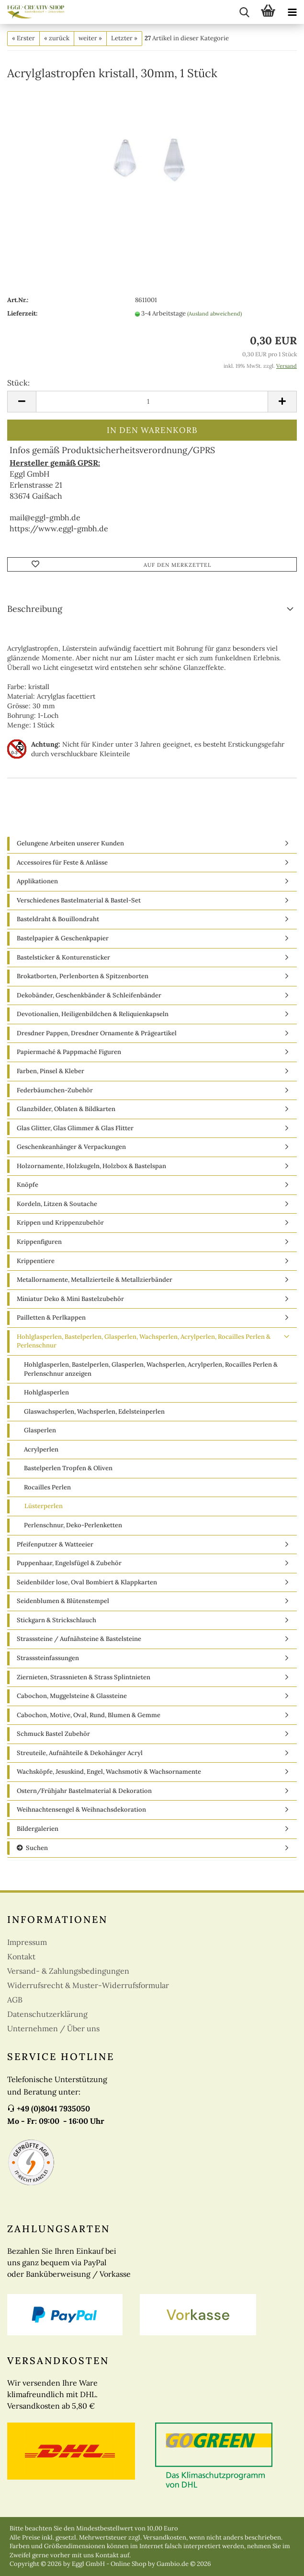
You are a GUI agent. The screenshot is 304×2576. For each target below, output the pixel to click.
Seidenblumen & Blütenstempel (63, 1601)
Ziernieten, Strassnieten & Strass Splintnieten (83, 1677)
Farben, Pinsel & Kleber (50, 1071)
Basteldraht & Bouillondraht (58, 919)
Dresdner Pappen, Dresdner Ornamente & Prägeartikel (97, 1033)
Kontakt (21, 1956)
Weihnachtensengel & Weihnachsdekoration (81, 1809)
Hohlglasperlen (46, 1392)
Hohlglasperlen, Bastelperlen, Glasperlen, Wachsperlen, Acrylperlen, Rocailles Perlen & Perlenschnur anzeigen (151, 1369)
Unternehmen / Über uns (53, 2028)
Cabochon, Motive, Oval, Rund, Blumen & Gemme (88, 1715)
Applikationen (37, 881)
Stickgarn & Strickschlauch (56, 1620)
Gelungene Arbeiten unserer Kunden (70, 843)
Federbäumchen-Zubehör (55, 1090)
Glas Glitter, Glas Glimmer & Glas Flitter (75, 1128)
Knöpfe (27, 1185)
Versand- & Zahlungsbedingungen (68, 1971)
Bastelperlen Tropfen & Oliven (68, 1468)
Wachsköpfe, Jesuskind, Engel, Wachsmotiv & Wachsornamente (109, 1772)
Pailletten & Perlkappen (51, 1317)
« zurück (56, 38)
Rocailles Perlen (47, 1487)
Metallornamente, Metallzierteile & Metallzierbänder (94, 1280)
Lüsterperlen (43, 1506)
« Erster (23, 38)
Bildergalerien (37, 1829)
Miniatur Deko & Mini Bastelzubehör (70, 1299)
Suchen (32, 1848)
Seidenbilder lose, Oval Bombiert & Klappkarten (87, 1582)
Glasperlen (40, 1430)
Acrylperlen (41, 1449)
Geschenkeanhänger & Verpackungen (71, 1147)
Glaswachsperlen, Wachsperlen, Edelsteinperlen (94, 1411)
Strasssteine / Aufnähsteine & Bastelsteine (79, 1639)
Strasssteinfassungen (48, 1658)
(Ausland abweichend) (214, 313)
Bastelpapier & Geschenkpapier (63, 938)
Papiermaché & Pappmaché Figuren (69, 1052)
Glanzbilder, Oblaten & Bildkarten (66, 1109)
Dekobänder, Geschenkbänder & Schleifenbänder (89, 995)
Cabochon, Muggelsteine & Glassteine (72, 1696)
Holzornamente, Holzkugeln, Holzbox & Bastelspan (91, 1166)
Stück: (18, 382)
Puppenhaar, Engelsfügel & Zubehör (69, 1563)
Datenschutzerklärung (47, 2014)
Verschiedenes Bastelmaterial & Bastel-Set (79, 900)
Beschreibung (34, 608)
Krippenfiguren (39, 1242)
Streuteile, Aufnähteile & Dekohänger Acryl (80, 1753)
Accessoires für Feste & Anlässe (62, 862)
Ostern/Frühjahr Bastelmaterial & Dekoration (84, 1791)
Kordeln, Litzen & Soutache (57, 1204)
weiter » (90, 38)
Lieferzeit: (22, 313)
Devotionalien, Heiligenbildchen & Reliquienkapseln (93, 1014)
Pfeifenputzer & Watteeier (55, 1544)
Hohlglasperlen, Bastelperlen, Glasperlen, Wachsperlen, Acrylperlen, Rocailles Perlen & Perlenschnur (143, 1341)
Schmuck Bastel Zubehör (53, 1734)
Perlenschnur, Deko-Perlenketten (73, 1525)
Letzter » (124, 38)
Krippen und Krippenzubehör (60, 1222)
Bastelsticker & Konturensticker (63, 957)
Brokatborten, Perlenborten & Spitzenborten (82, 976)
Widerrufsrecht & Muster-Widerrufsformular (88, 1985)
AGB (15, 1999)
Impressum (27, 1942)
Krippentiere (36, 1261)
